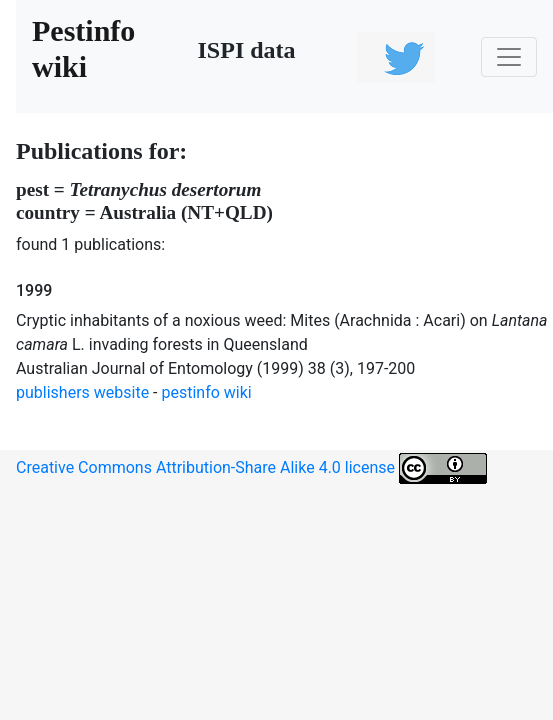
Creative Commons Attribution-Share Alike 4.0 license (251, 468)
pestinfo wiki (207, 392)
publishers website (82, 392)
